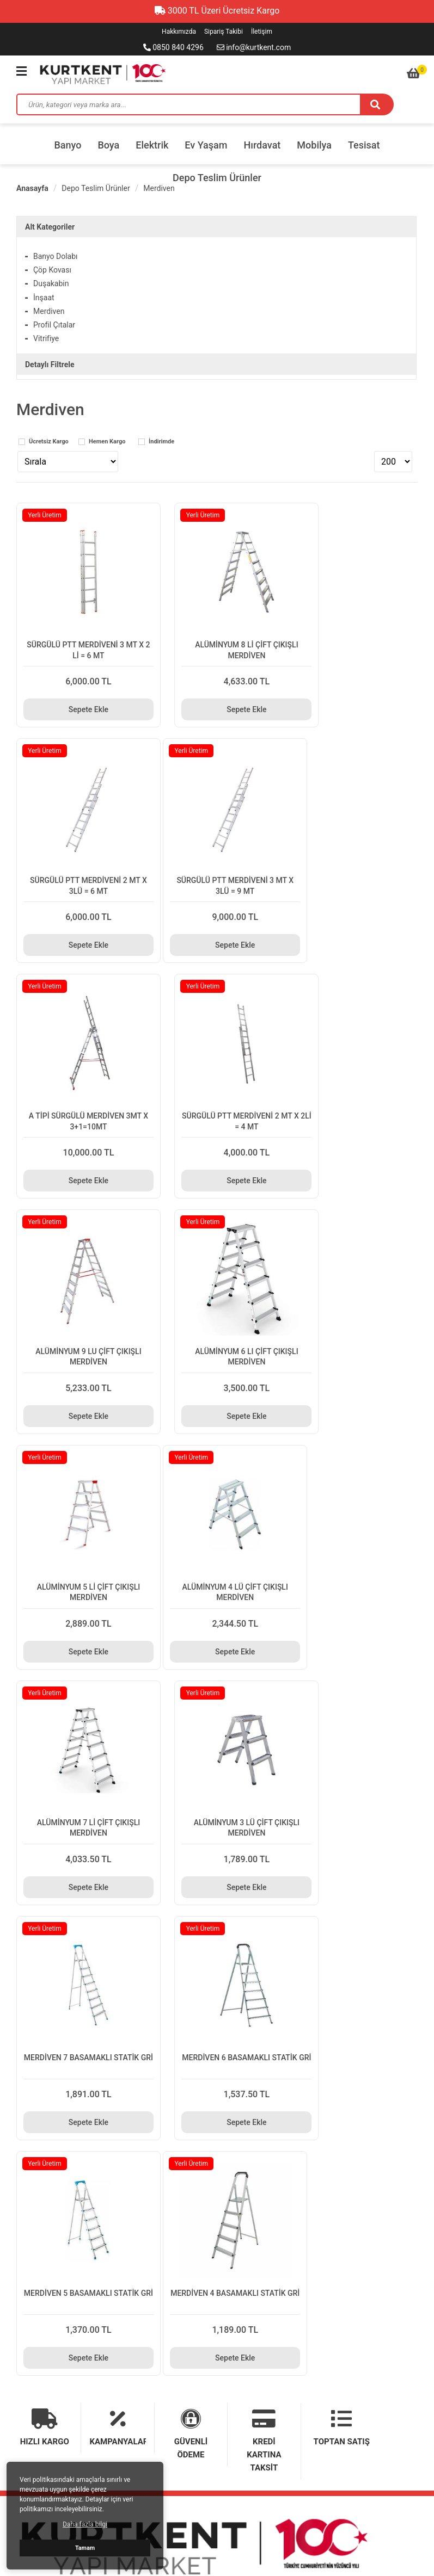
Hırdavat (261, 145)
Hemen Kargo (107, 441)
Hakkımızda (179, 31)
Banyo (67, 145)
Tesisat (364, 145)
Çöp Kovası (52, 269)
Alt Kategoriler (50, 227)
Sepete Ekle (77, 688)
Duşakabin (51, 283)
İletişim (261, 31)
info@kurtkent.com (254, 47)
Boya (108, 145)
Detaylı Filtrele (50, 364)
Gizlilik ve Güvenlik (244, 2144)
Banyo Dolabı (55, 256)
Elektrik (152, 145)
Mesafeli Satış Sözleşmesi (257, 2165)
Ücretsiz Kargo (49, 441)
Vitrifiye (46, 338)
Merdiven (158, 188)
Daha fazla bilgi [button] (85, 2524)
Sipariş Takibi (223, 31)
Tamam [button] (85, 2548)
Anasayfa (32, 188)
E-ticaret (382, 2533)
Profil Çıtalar (54, 324)
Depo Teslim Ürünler (217, 177)
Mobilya (314, 145)
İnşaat (43, 297)
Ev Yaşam (206, 145)
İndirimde (161, 441)
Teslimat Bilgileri (44, 2144)
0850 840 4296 (173, 47)
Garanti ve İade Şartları (54, 2165)
